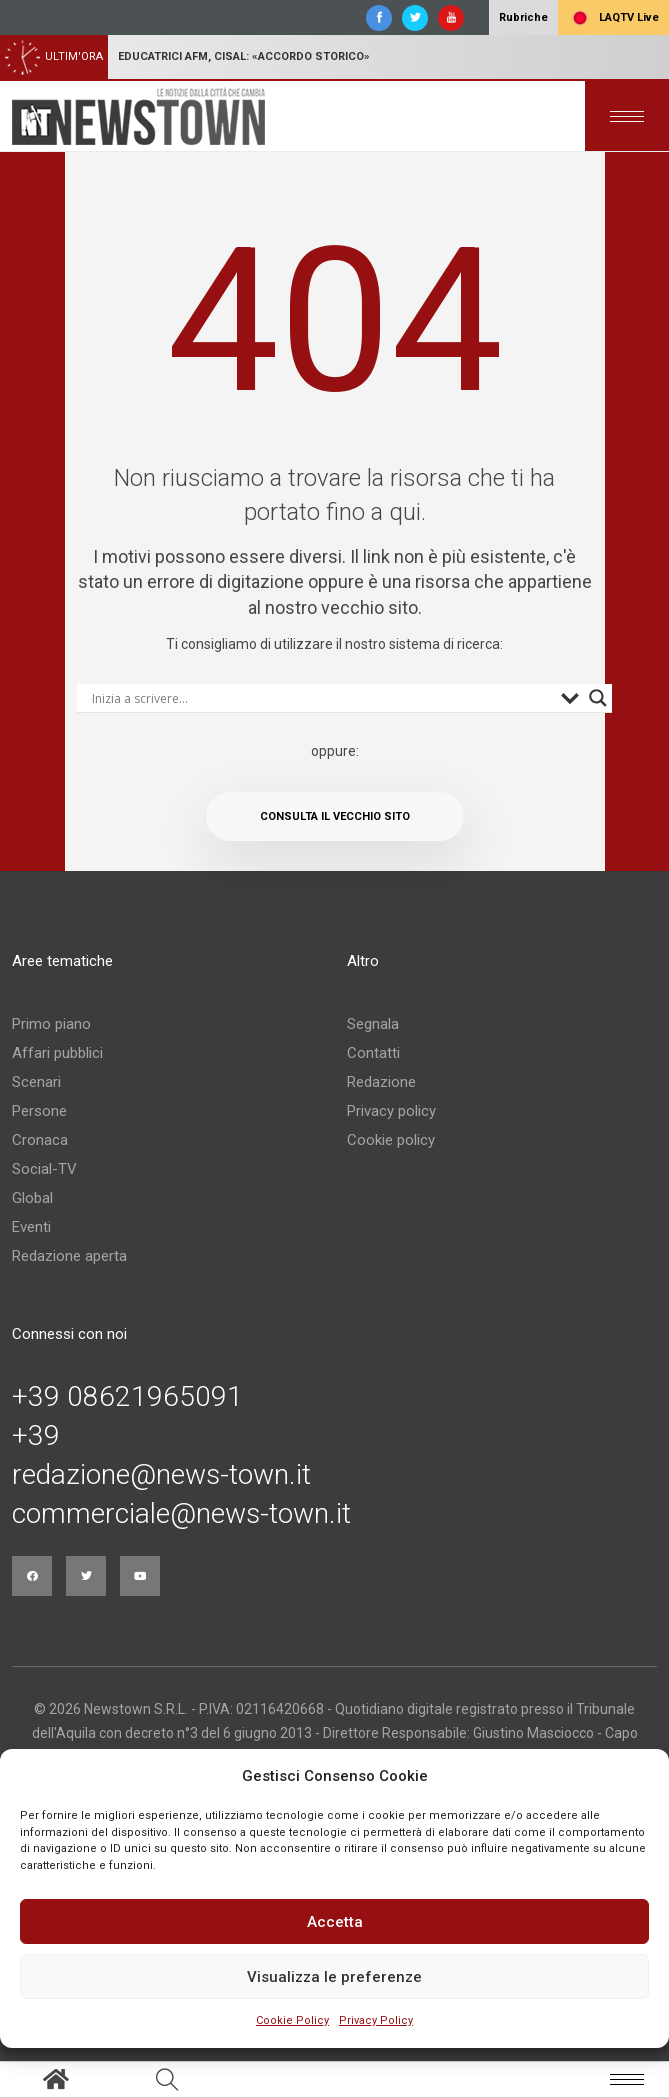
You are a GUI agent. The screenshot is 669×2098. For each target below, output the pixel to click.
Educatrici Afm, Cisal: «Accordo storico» (244, 56)
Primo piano (51, 1024)
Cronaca (40, 1140)
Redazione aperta (69, 1256)
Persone (39, 1111)
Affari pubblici (57, 1053)
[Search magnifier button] (598, 698)
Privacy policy (391, 1111)
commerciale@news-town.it (181, 1514)
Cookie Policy (292, 2020)
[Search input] (321, 698)
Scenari (36, 1082)
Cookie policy (391, 1140)
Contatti (373, 1053)
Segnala (373, 1024)
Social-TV (44, 1169)
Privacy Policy (376, 2020)
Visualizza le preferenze (334, 1977)
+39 (36, 1436)
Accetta (335, 1922)
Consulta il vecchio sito (335, 816)
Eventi (31, 1227)
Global (32, 1198)
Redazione (381, 1082)
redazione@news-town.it (161, 1475)
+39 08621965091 (127, 1397)
